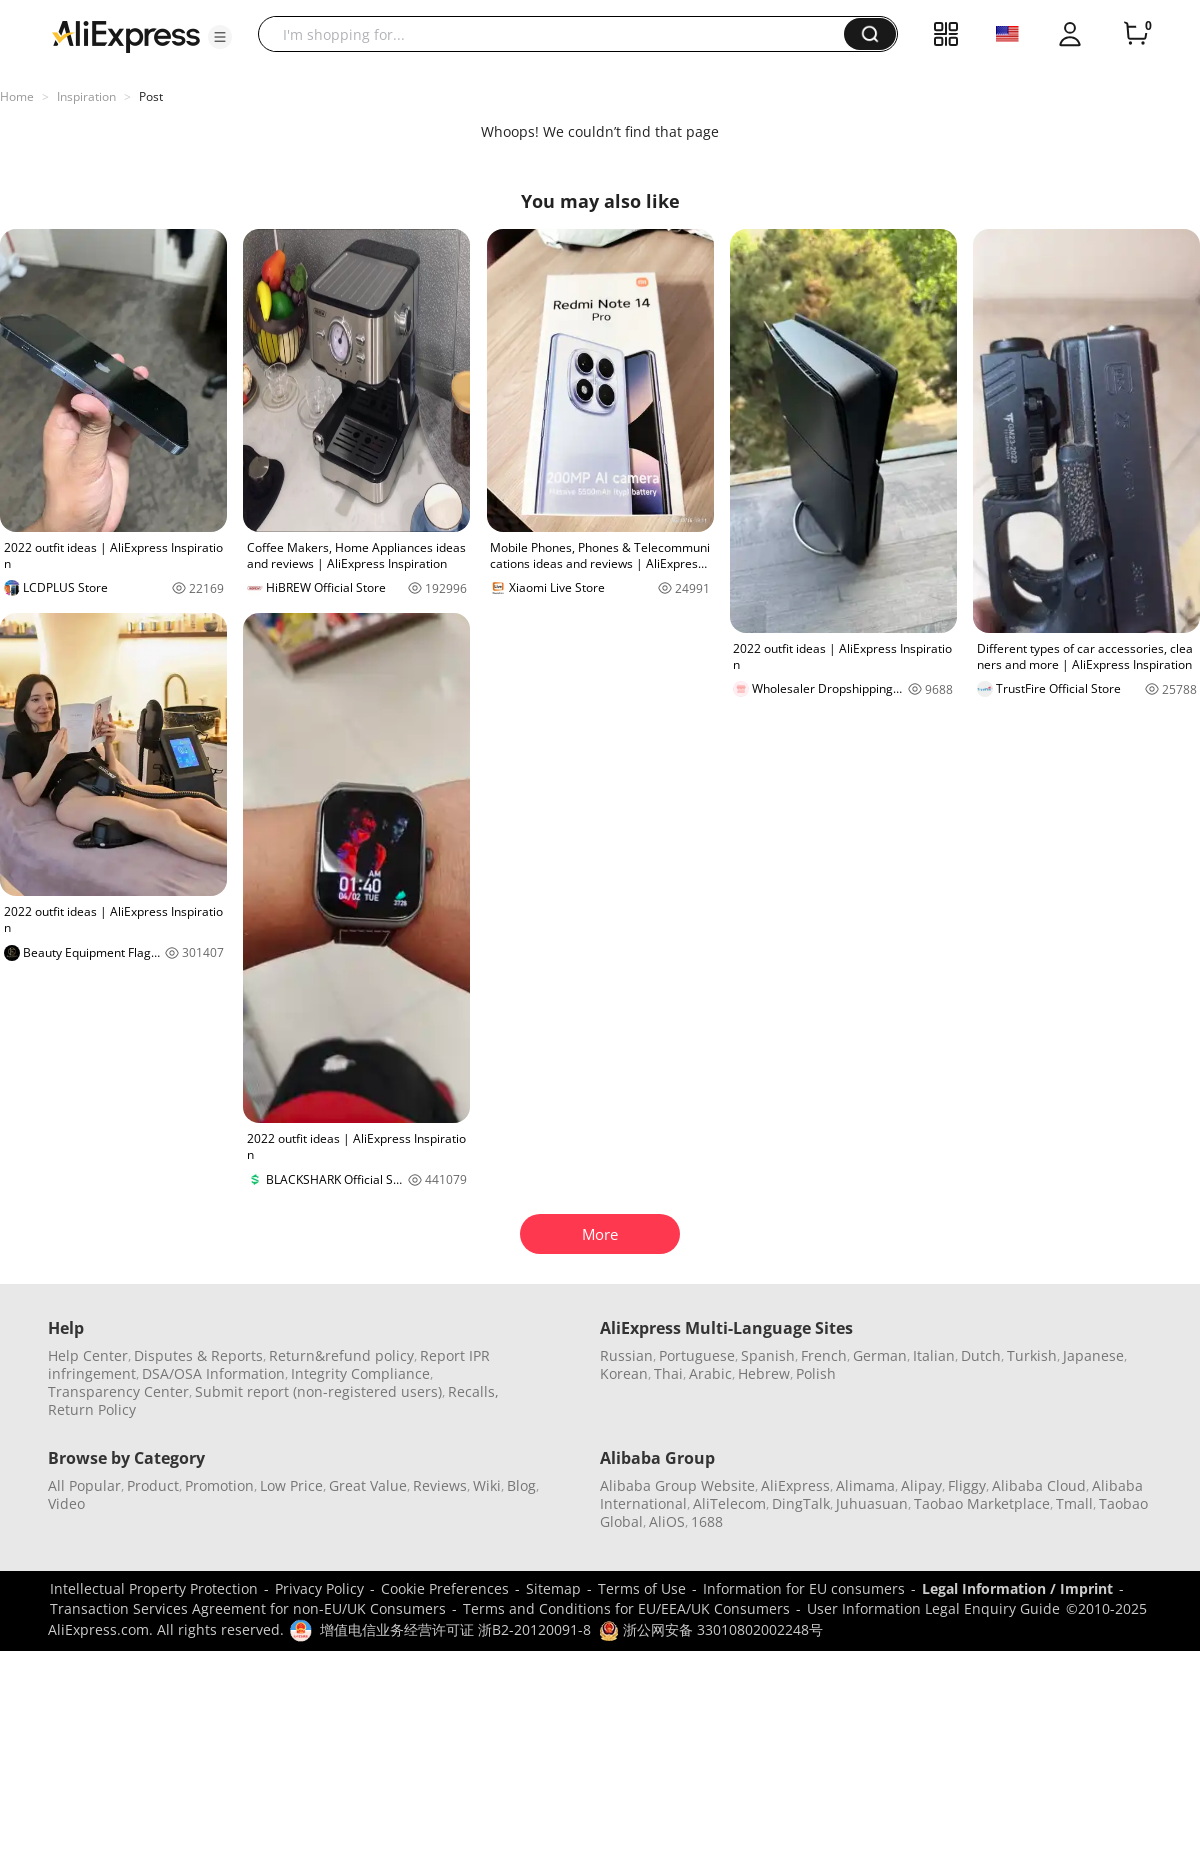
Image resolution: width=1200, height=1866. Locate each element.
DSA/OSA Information (213, 1373)
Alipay (921, 1485)
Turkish (1032, 1355)
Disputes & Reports (198, 1355)
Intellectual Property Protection (154, 1588)
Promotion (219, 1485)
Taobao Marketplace (982, 1503)
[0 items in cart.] (1136, 34)
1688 (707, 1521)
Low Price (291, 1485)
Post (151, 96)
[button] (220, 37)
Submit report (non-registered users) (318, 1391)
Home (17, 96)
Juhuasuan (872, 1503)
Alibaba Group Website (677, 1485)
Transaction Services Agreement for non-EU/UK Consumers (248, 1608)
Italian (934, 1355)
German (880, 1355)
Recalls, (473, 1391)
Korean (624, 1373)
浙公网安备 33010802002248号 (711, 1629)
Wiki (487, 1485)
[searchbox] (558, 34)
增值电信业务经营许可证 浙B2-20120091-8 (455, 1629)
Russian (626, 1355)
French (824, 1355)
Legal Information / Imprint (1017, 1588)
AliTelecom (729, 1503)
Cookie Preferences (445, 1588)
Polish (816, 1373)
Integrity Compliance (360, 1373)
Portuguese (697, 1355)
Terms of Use (642, 1588)
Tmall (1074, 1503)
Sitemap (553, 1588)
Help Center (88, 1355)
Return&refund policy (341, 1355)
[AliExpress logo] (126, 35)
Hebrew (764, 1373)
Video (66, 1503)
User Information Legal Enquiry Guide (933, 1608)
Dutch (981, 1355)
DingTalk (801, 1503)
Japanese (1093, 1355)
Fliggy (967, 1485)
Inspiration (86, 96)
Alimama (865, 1485)
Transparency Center (118, 1391)
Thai (668, 1373)
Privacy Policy (319, 1588)
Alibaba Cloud (1039, 1485)
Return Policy (92, 1409)
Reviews (440, 1485)
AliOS (667, 1521)
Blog (521, 1485)
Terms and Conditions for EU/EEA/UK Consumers (626, 1608)
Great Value (368, 1485)
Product (153, 1485)
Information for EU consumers (804, 1588)
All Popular (84, 1485)
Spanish (768, 1355)
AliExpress (795, 1485)
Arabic (710, 1373)
